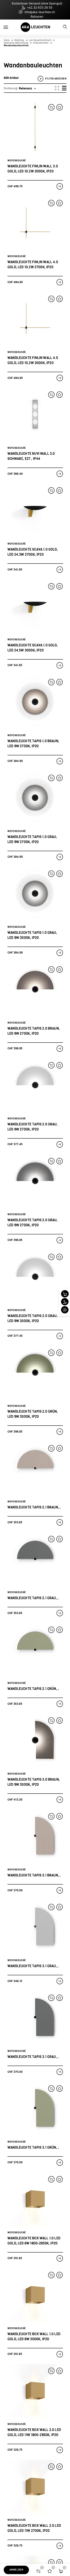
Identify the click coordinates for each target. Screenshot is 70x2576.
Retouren (37, 16)
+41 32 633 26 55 (36, 7)
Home (7, 40)
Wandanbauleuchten (16, 45)
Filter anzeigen (52, 79)
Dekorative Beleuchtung (16, 43)
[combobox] (27, 88)
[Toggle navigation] (6, 27)
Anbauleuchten (41, 43)
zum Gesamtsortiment (40, 40)
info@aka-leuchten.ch (37, 12)
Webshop (19, 40)
